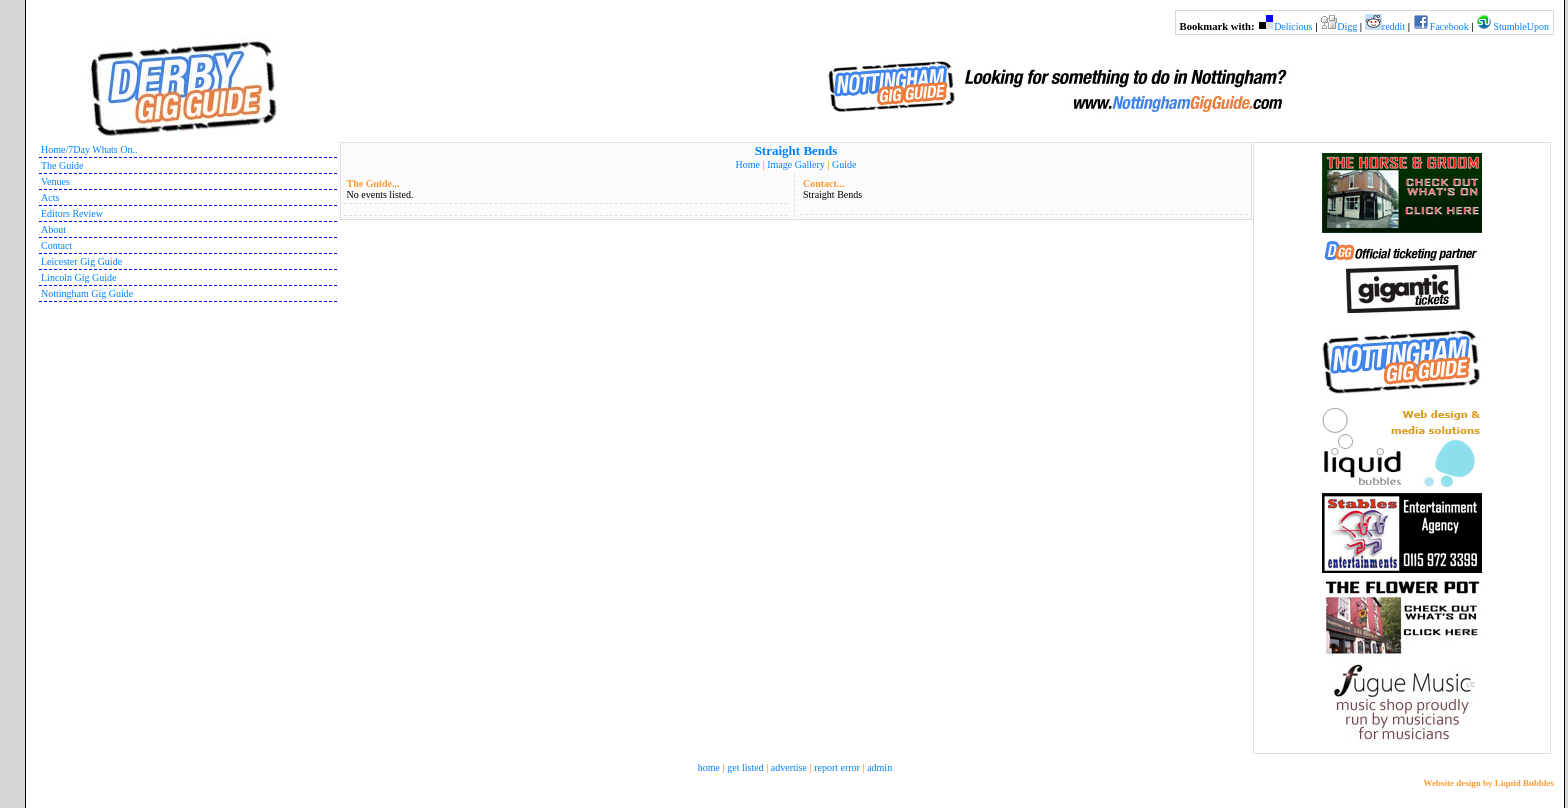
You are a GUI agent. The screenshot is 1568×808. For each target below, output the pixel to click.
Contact (56, 245)
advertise (789, 767)
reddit (1393, 26)
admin (879, 767)
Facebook (1449, 26)
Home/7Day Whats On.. (89, 149)
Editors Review (72, 213)
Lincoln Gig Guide (79, 277)
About (53, 229)
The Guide (62, 165)
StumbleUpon (1521, 26)
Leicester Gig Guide (81, 261)
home (709, 767)
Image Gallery (795, 164)
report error (837, 767)
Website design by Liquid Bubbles (1488, 783)
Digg (1347, 26)
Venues (55, 181)
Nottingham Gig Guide (87, 293)
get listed (745, 767)
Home (748, 164)
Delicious (1293, 26)
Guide (844, 164)
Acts (50, 197)
